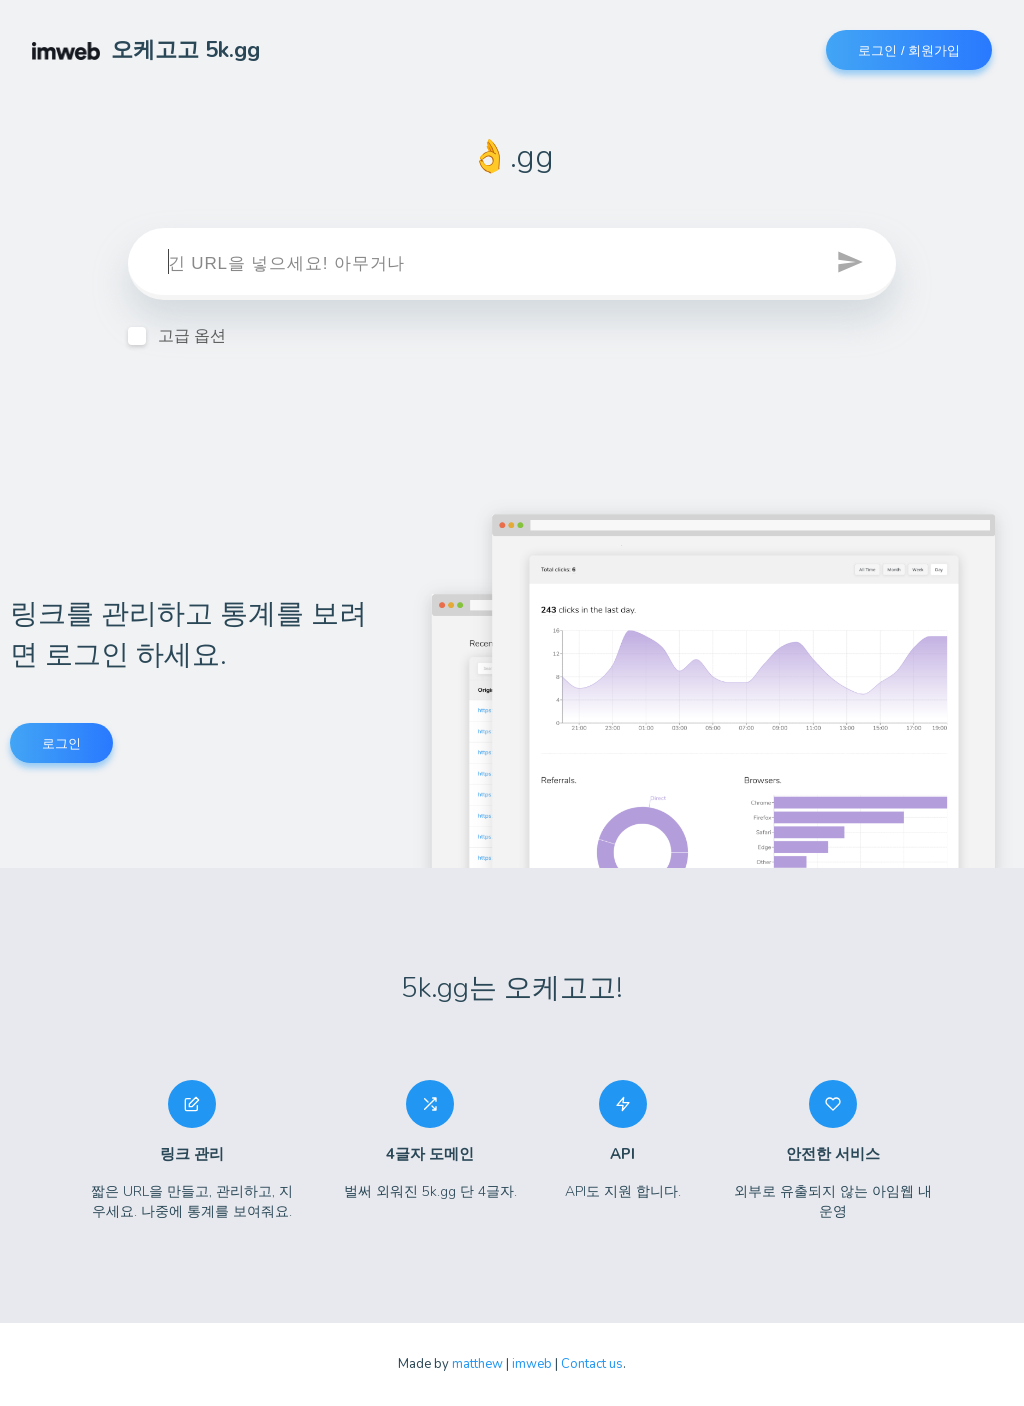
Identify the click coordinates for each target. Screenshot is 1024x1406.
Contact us (592, 1364)
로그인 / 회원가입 (909, 50)
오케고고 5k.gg (146, 50)
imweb (532, 1364)
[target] (512, 264)
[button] (852, 264)
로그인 (61, 743)
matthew (477, 1364)
